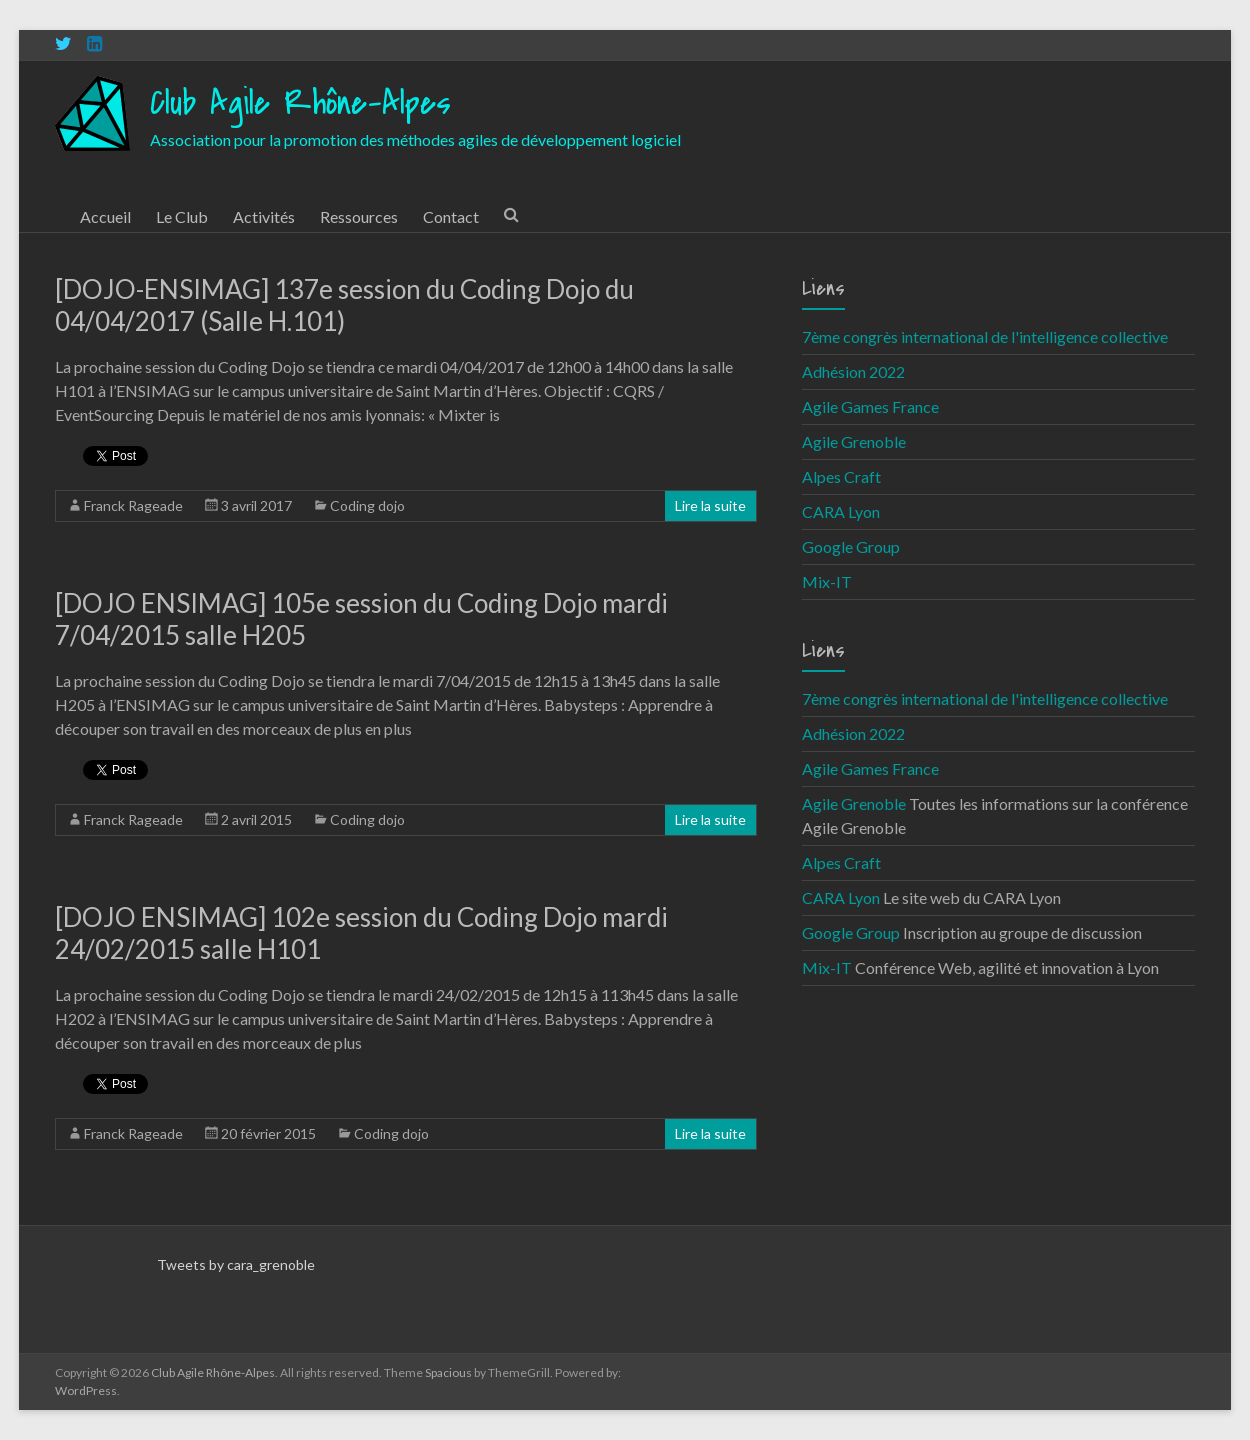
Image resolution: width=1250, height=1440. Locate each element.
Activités (264, 216)
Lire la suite (710, 505)
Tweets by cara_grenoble (236, 1264)
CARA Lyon (841, 511)
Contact (451, 216)
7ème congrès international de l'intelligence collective (985, 336)
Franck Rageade (133, 505)
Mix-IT (827, 581)
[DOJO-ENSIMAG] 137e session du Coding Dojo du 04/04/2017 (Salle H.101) (344, 305)
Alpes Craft (841, 476)
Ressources (359, 216)
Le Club (182, 216)
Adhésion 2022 (853, 371)
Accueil (105, 216)
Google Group (851, 546)
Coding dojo (367, 505)
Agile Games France (870, 406)
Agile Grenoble (854, 441)
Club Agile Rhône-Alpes (300, 103)
